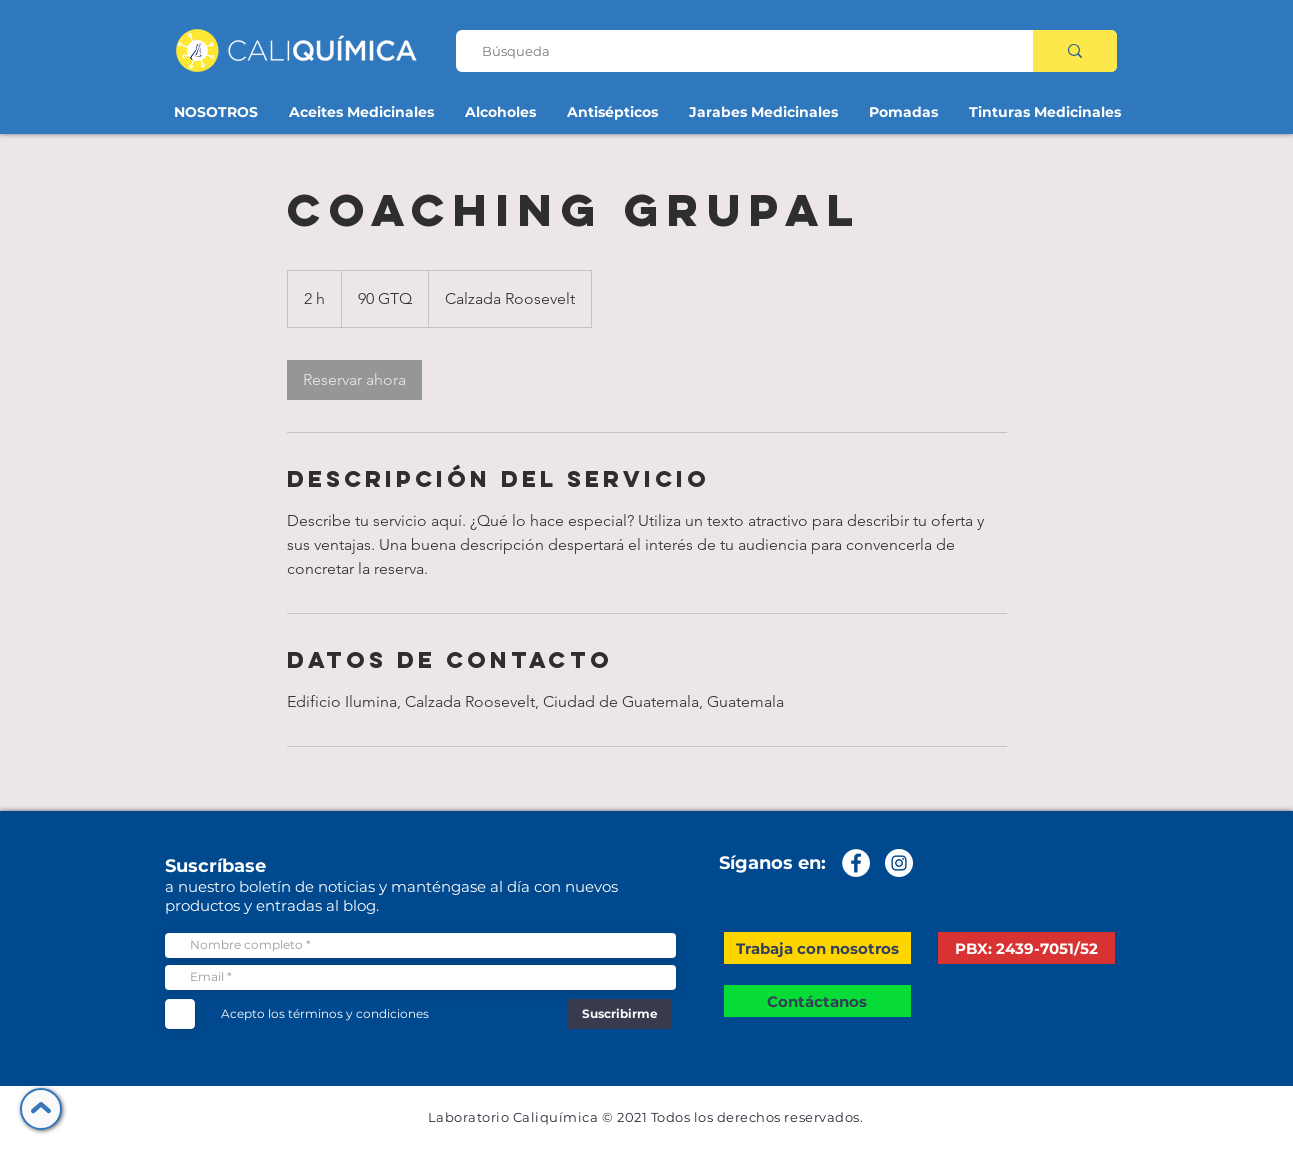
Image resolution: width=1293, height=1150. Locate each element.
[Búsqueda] (736, 51)
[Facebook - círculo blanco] (856, 863)
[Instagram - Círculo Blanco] (899, 863)
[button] (817, 948)
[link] (354, 380)
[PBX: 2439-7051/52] (1026, 948)
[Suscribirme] (620, 1014)
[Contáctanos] (817, 1001)
